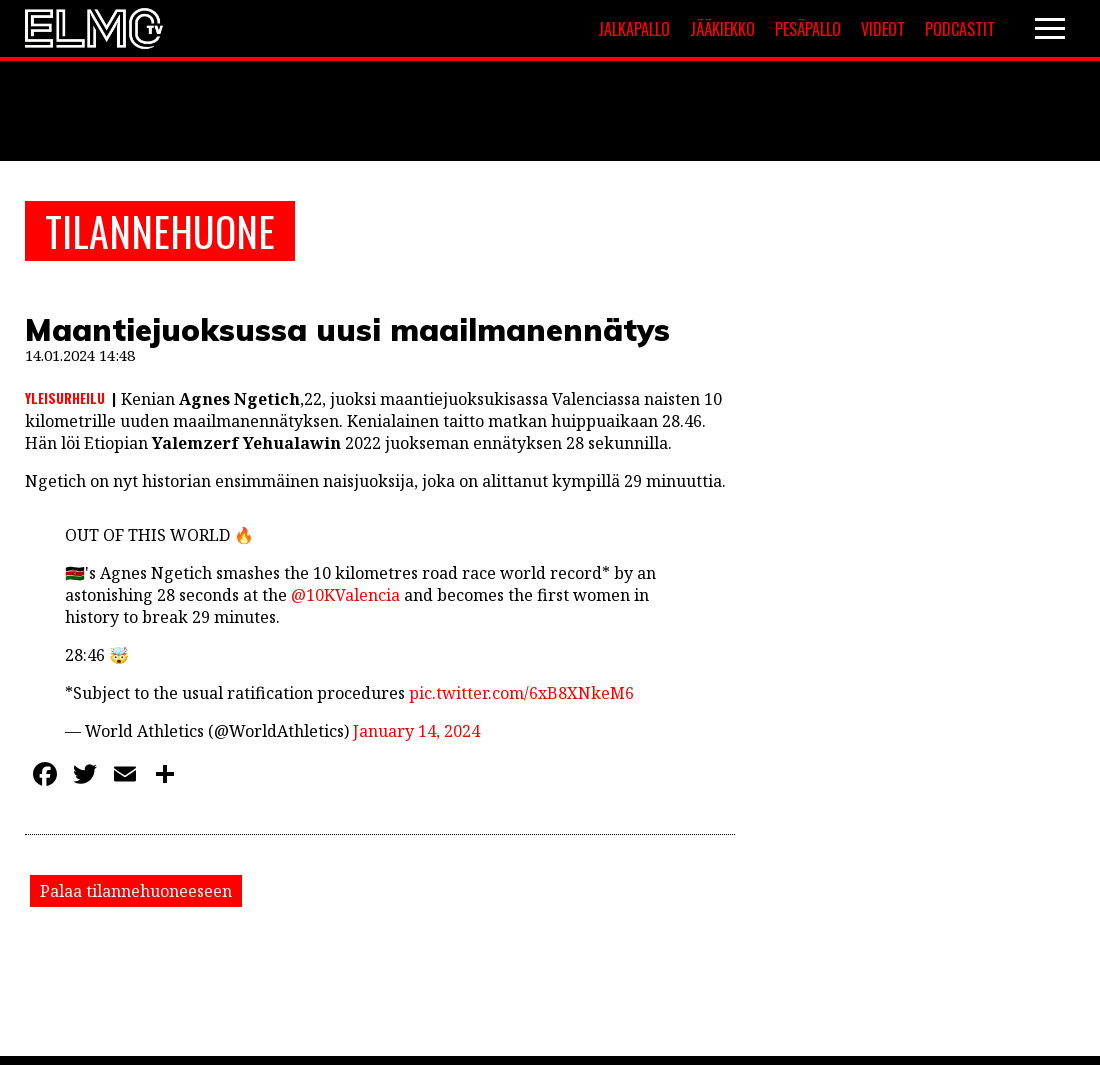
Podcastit (960, 29)
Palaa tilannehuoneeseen (136, 891)
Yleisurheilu (65, 398)
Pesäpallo (808, 29)
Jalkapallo (634, 29)
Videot (883, 29)
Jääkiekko (722, 29)
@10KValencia (345, 595)
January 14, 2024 (416, 731)
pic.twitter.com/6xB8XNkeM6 (521, 693)
